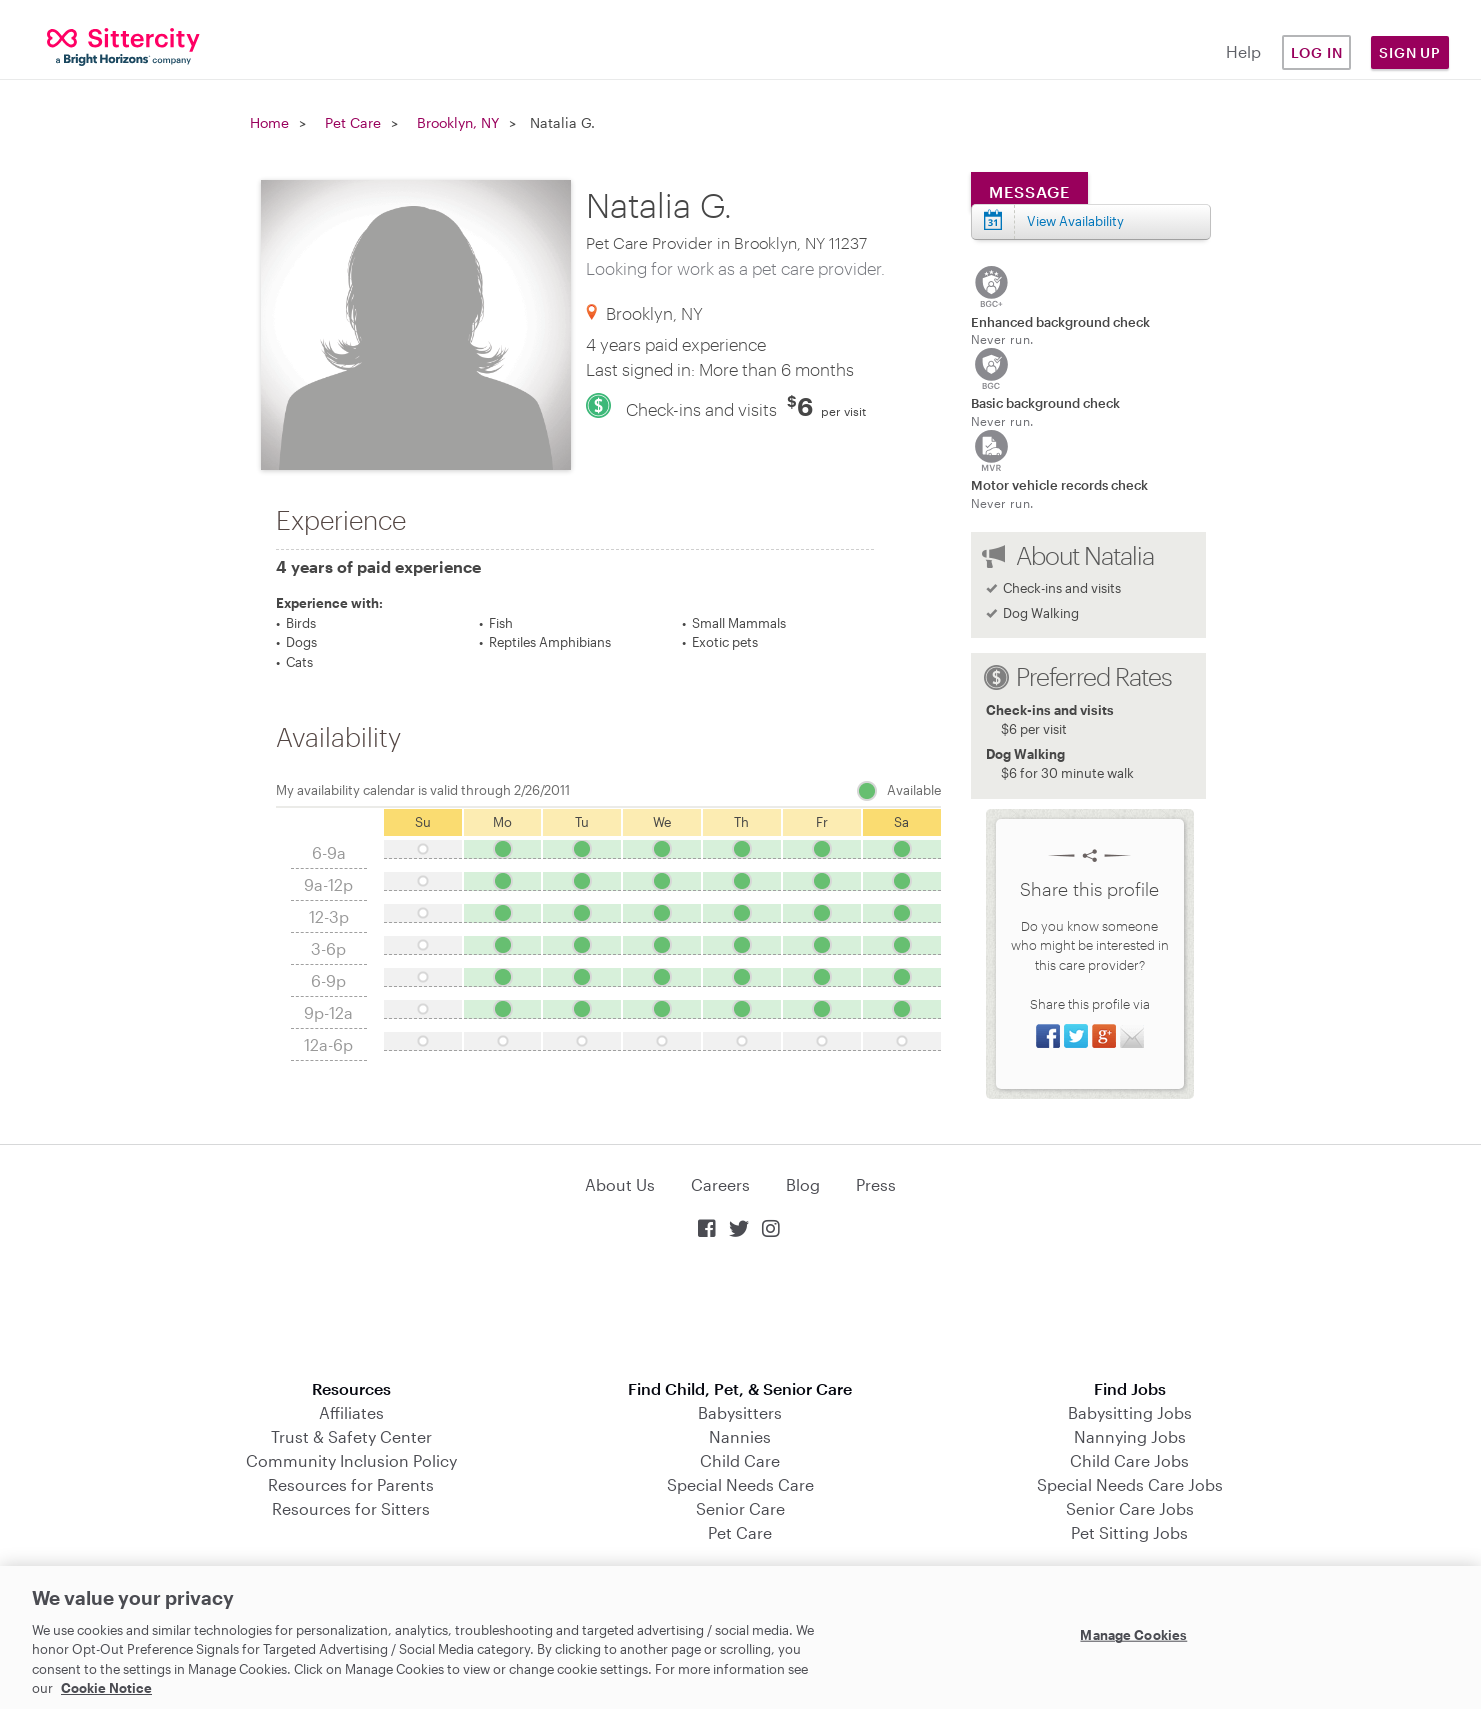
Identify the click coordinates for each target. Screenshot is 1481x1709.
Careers (720, 1184)
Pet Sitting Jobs (1129, 1532)
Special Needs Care (740, 1484)
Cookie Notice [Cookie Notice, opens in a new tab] (106, 1688)
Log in (1317, 52)
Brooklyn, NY (458, 122)
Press (876, 1184)
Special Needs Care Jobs (1130, 1484)
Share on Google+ (1104, 1036)
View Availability (1075, 221)
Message (1029, 191)
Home (269, 122)
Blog (803, 1184)
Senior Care (740, 1508)
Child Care (740, 1460)
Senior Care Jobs (1130, 1508)
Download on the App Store (741, 1311)
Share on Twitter (1076, 1036)
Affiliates (351, 1412)
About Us (620, 1184)
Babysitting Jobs (1130, 1412)
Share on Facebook (1048, 1036)
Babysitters (740, 1412)
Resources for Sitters (351, 1508)
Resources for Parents (351, 1484)
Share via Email (1132, 1036)
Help (1243, 51)
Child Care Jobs (1129, 1460)
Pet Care (353, 122)
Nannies (740, 1436)
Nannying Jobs (1130, 1436)
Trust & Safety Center (351, 1436)
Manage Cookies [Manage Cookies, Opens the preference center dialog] (1133, 1635)
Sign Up (1410, 52)
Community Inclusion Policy (351, 1460)
